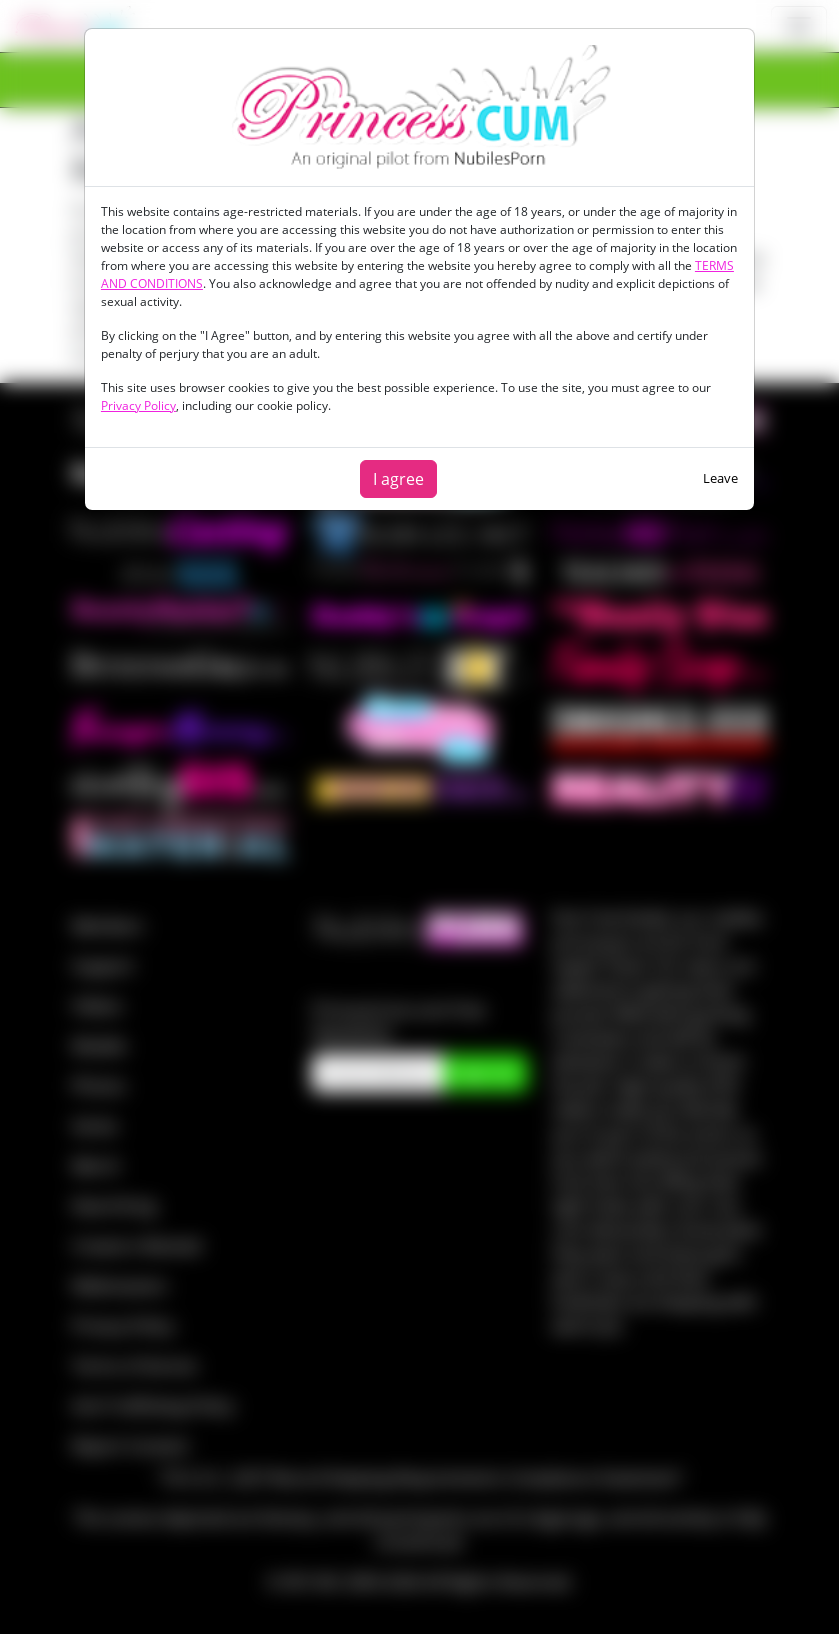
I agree (398, 479)
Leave (720, 478)
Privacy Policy (138, 405)
